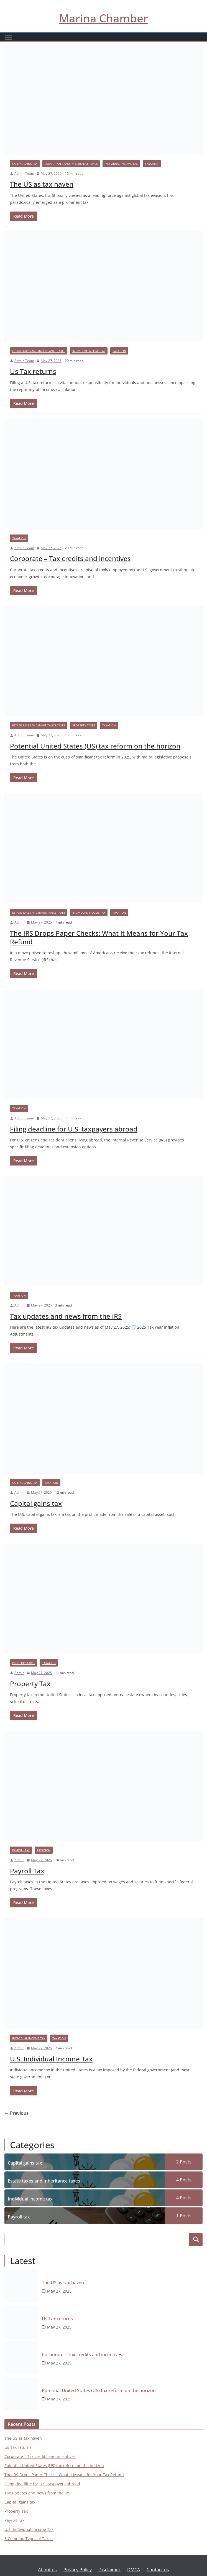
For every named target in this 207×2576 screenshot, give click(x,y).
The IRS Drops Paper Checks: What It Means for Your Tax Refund (99, 937)
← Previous (16, 2113)
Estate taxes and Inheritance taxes (71, 164)
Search (196, 2239)
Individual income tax (121, 164)
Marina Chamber (103, 18)
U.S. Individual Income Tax (51, 2058)
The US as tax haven (41, 184)
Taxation (152, 164)
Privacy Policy (77, 2570)
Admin (19, 922)
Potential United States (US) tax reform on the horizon (95, 745)
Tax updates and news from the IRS (66, 1316)
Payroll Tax (27, 1870)
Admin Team (24, 173)
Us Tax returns (33, 371)
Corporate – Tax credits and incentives (70, 558)
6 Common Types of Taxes (28, 2538)
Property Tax (30, 1683)
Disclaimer (109, 2570)
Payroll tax (21, 1850)
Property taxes (83, 725)
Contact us (158, 2570)
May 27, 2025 (59, 2291)
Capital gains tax (24, 164)
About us (47, 2570)
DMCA (133, 2570)
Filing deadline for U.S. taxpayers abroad (73, 1128)
